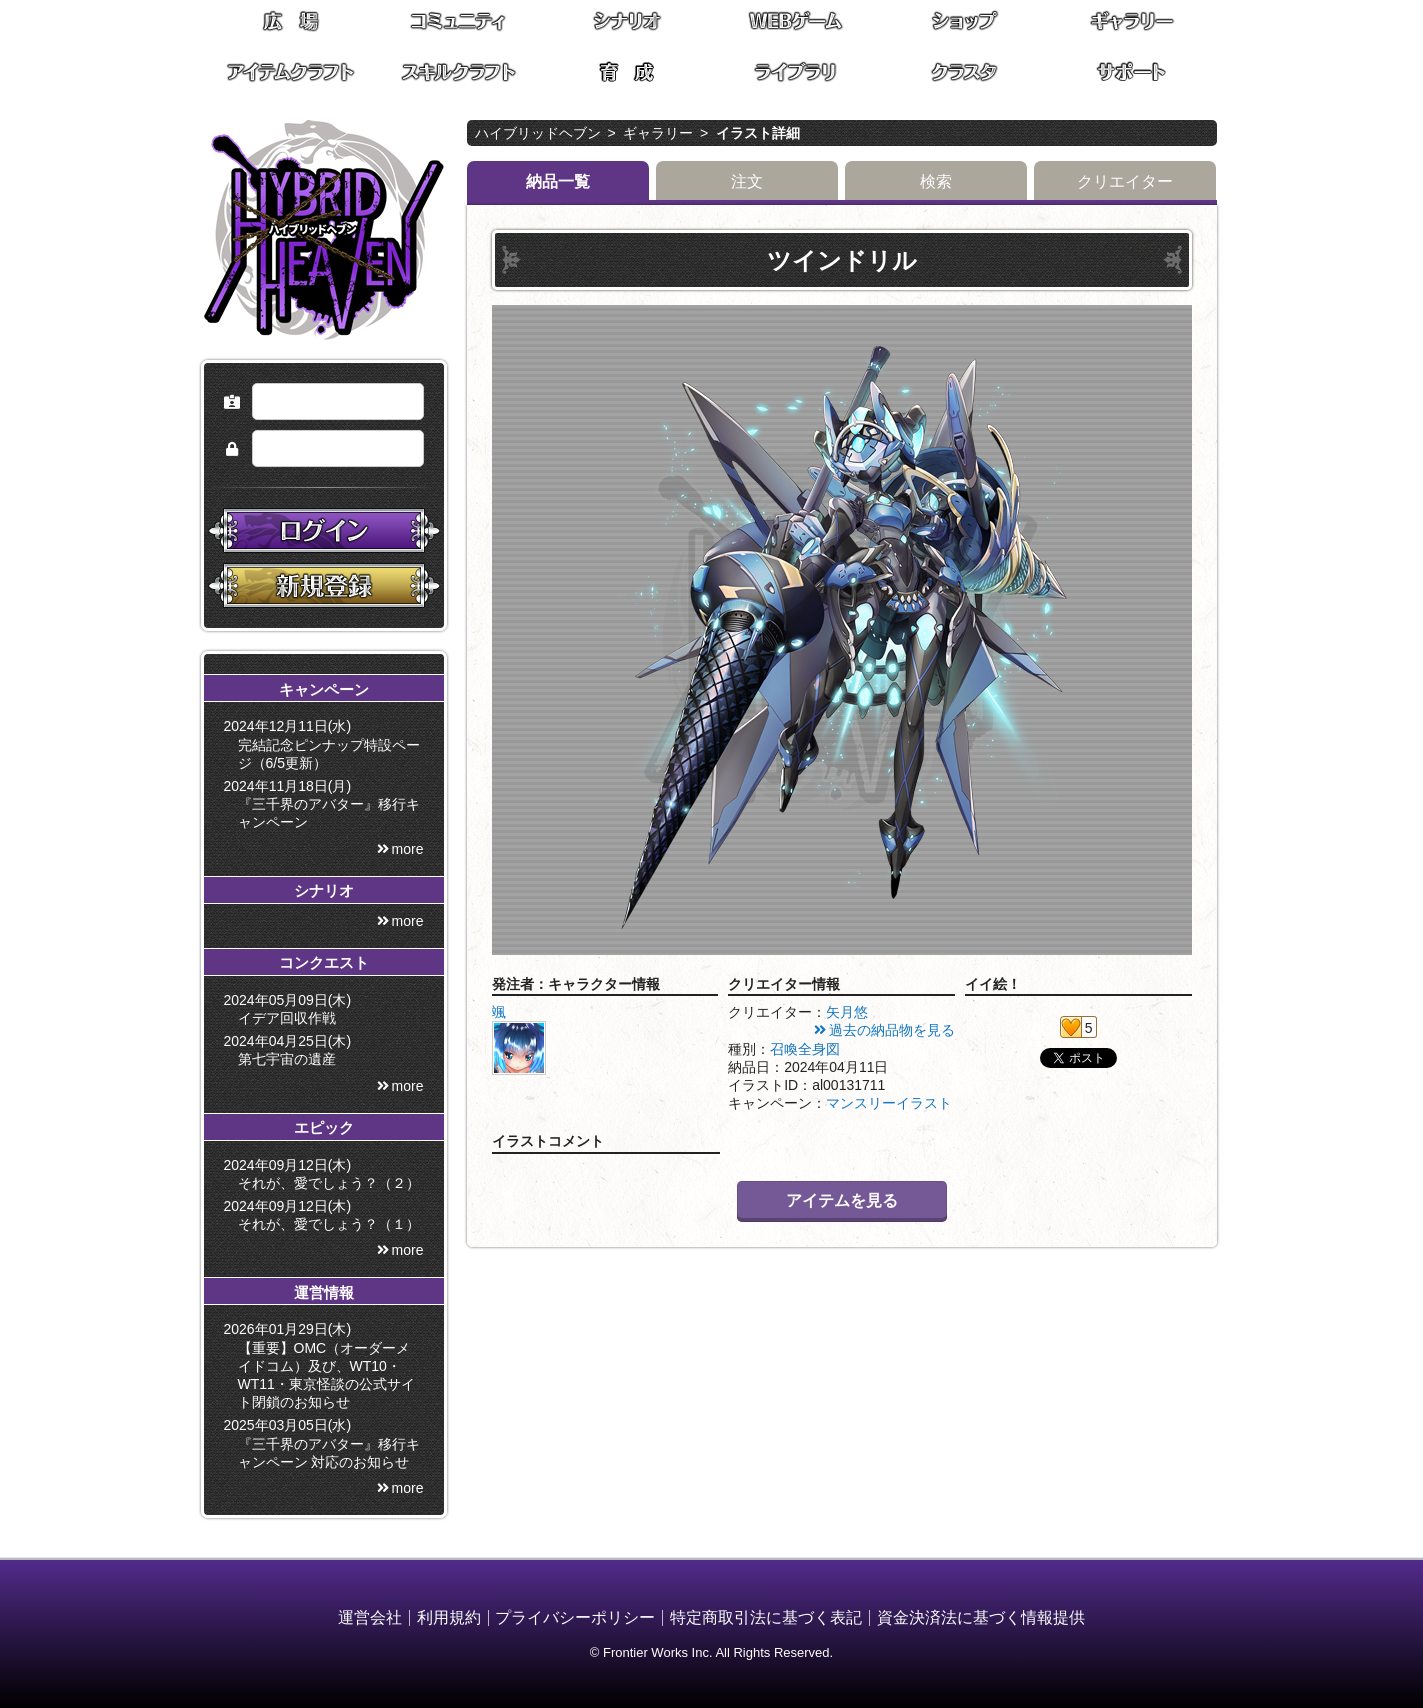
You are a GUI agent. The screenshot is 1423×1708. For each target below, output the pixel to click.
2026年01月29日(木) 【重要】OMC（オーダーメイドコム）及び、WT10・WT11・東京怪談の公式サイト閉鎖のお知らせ (323, 1365)
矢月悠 (847, 1012)
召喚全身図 (805, 1049)
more (408, 849)
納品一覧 (558, 181)
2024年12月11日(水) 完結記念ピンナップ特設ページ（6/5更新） (325, 744)
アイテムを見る (842, 1200)
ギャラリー (658, 133)
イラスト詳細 (758, 133)
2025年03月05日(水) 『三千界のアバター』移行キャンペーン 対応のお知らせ (325, 1443)
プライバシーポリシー (575, 1617)
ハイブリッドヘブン (538, 133)
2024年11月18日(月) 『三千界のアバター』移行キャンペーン (325, 804)
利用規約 (449, 1617)
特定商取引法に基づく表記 (766, 1617)
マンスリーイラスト (889, 1103)
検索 (936, 181)
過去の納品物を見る (892, 1030)
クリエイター (1125, 181)
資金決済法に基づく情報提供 (981, 1617)
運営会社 (370, 1617)
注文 (747, 181)
